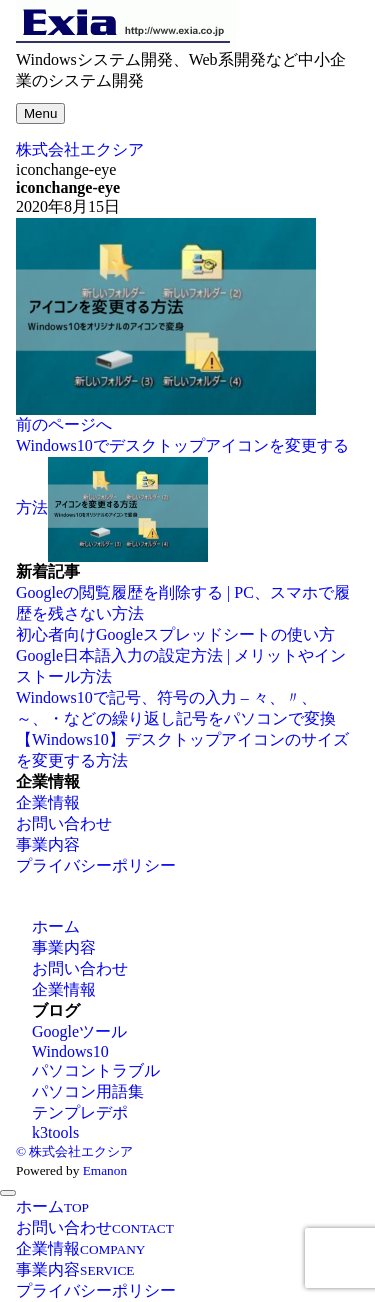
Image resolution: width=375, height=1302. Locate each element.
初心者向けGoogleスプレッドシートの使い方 (175, 634)
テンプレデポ (80, 1112)
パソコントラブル (96, 1070)
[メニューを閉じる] (8, 1193)
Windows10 (70, 1051)
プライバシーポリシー (96, 865)
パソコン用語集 (88, 1091)
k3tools (55, 1132)
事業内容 (48, 844)
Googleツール (79, 1031)
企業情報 (48, 802)
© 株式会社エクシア (74, 1151)
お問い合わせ (64, 823)
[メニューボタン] (40, 113)
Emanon (105, 1170)
